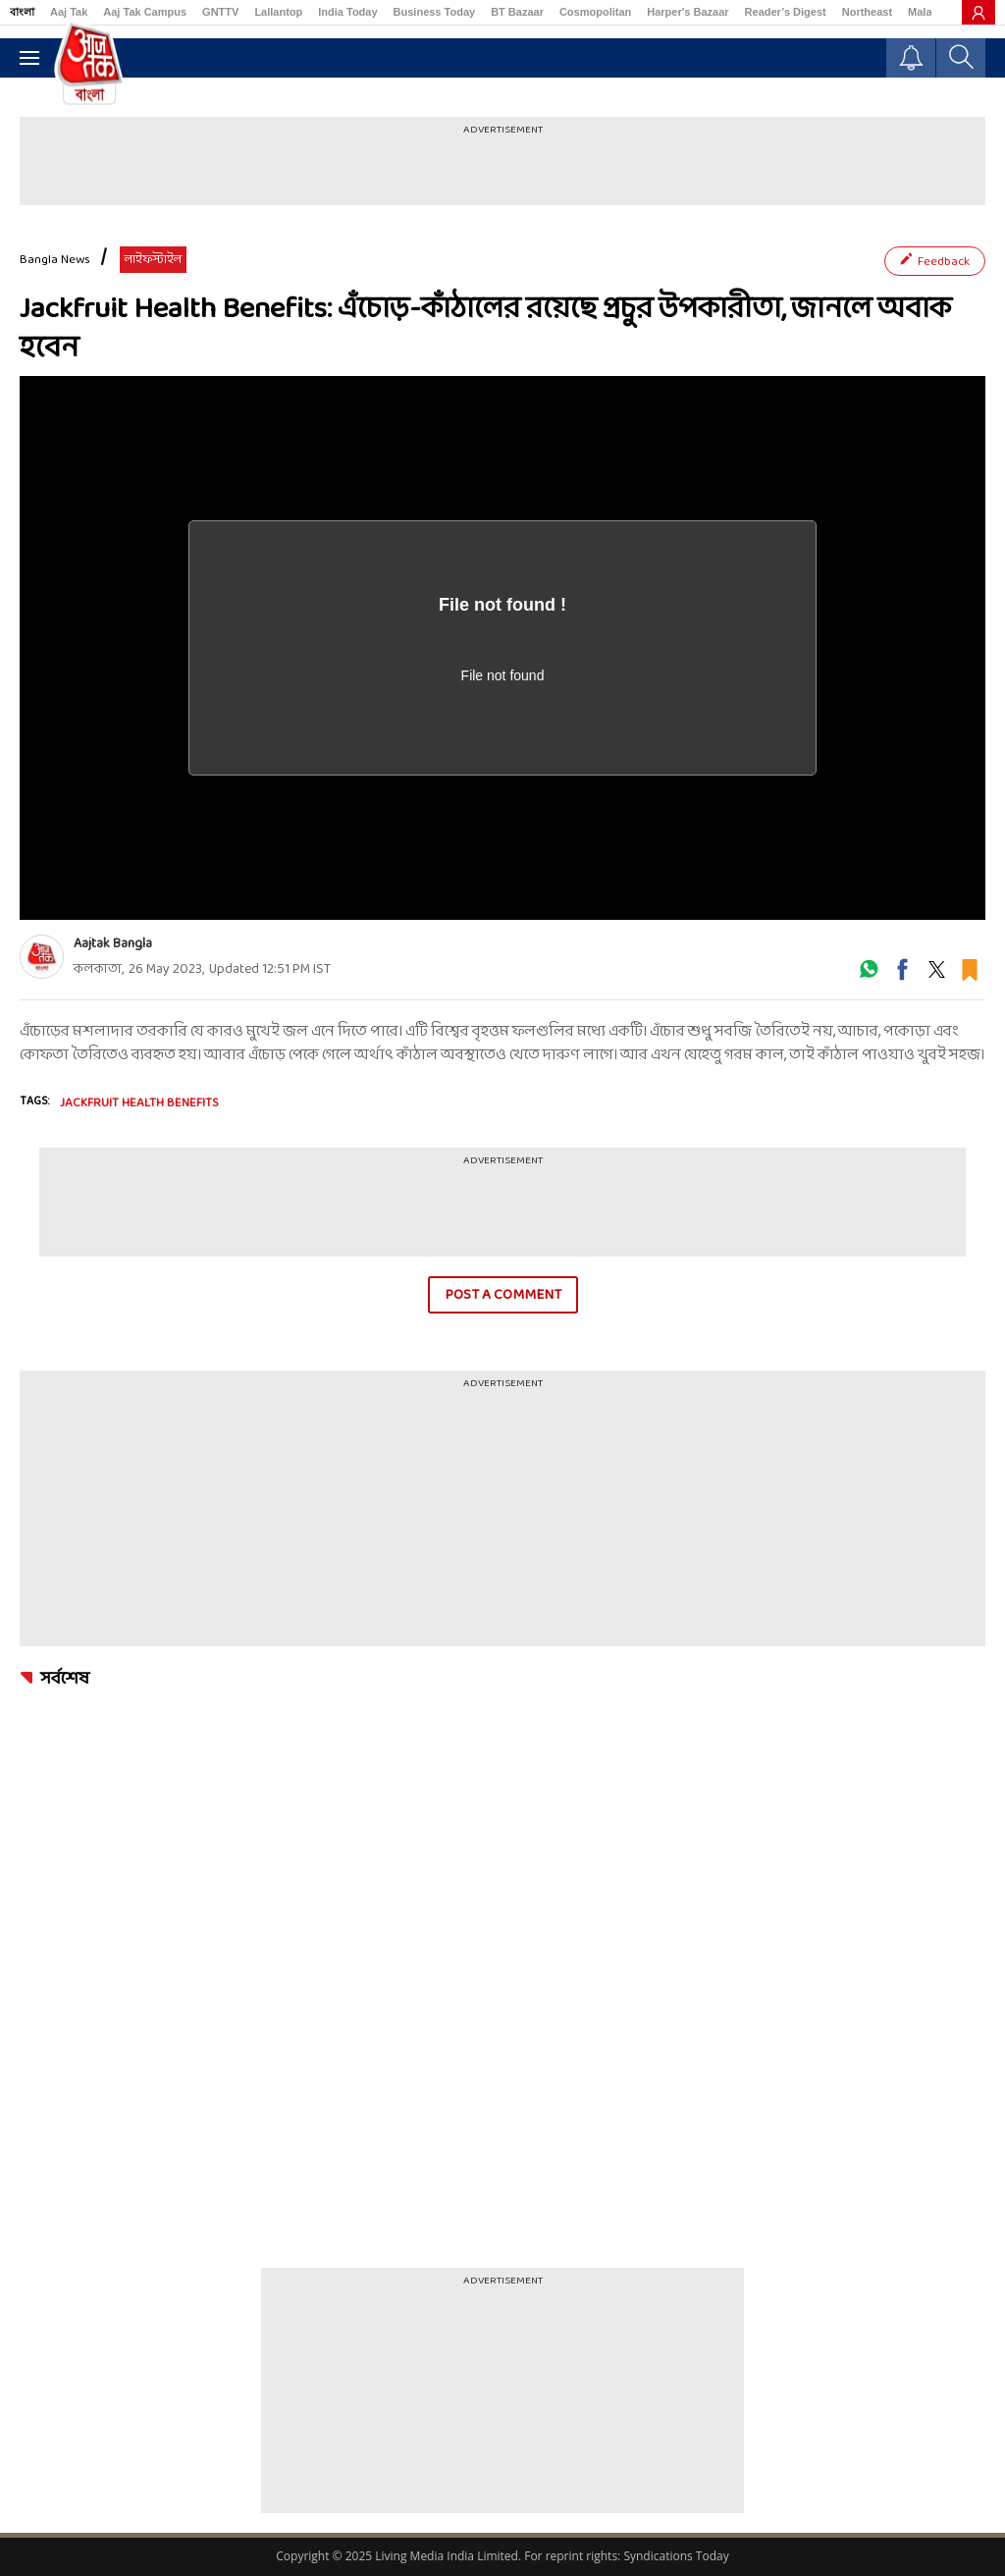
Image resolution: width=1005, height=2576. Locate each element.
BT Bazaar (517, 12)
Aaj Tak (68, 12)
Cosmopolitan (595, 12)
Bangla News (55, 260)
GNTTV (220, 12)
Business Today (435, 12)
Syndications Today (675, 2556)
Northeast (867, 12)
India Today (347, 12)
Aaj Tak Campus (144, 12)
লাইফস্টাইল (153, 260)
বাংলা (22, 12)
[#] (868, 976)
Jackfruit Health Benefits (139, 1103)
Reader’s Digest (785, 12)
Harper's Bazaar (687, 12)
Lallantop (278, 12)
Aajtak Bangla (113, 944)
